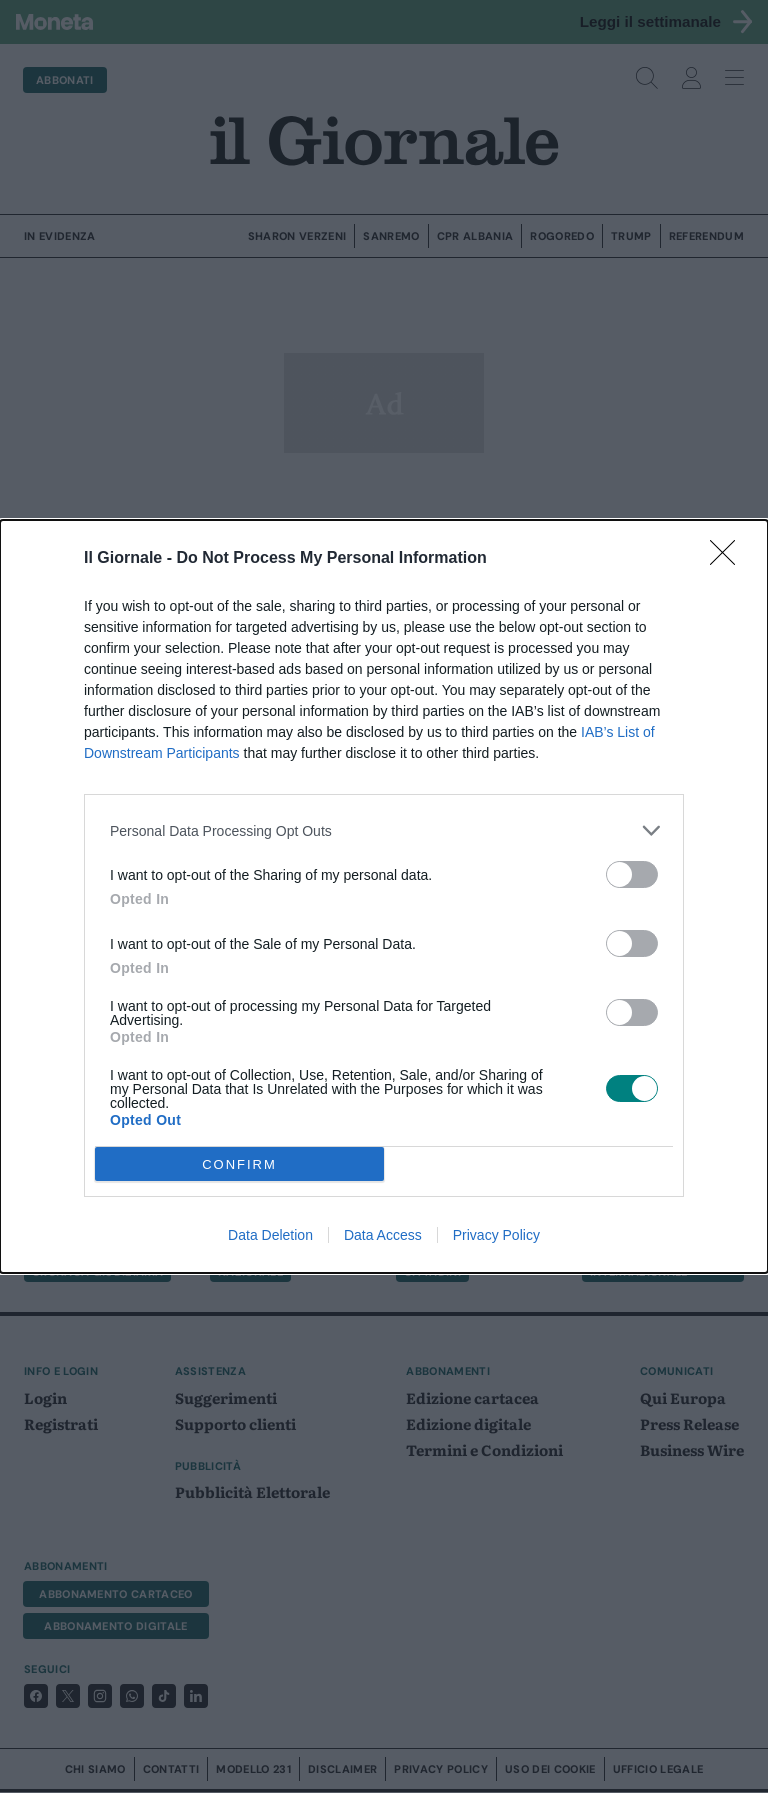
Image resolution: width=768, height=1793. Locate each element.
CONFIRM (239, 1163)
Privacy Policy (496, 1235)
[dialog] (384, 896)
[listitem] (384, 830)
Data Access (383, 1235)
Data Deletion (270, 1235)
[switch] (632, 874)
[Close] (729, 559)
